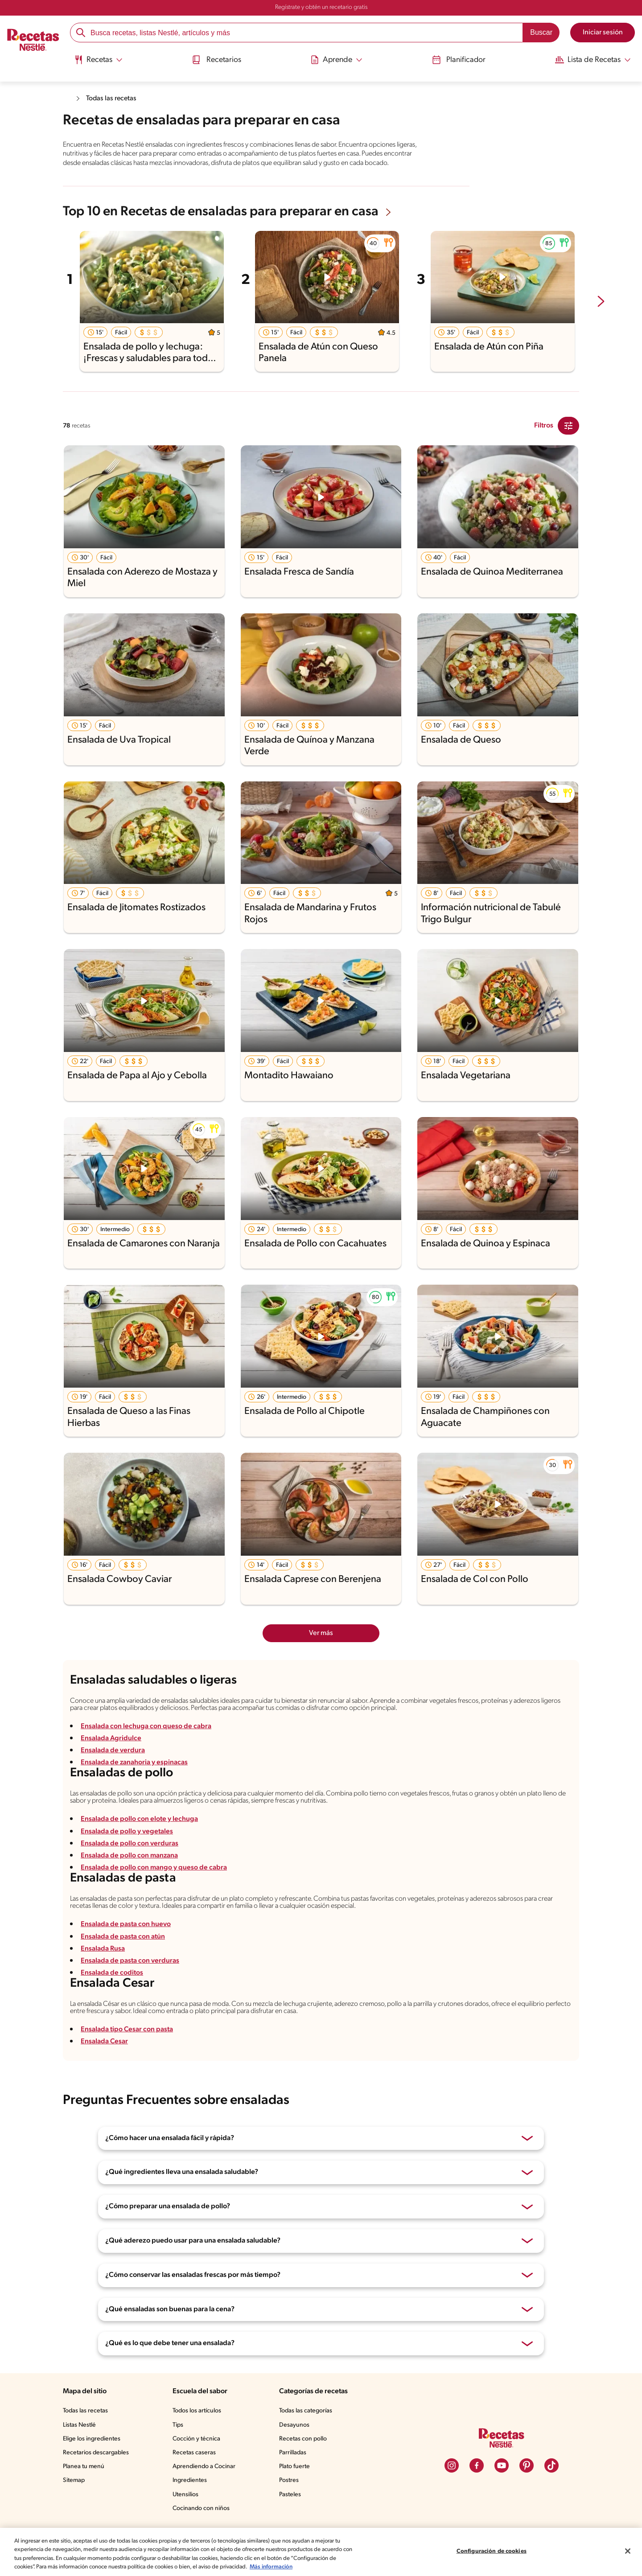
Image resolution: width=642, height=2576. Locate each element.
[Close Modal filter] (568, 434)
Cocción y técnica (198, 2461)
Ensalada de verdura (114, 1763)
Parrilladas (294, 2475)
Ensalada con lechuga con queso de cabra (148, 1738)
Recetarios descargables (97, 2475)
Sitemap (74, 2503)
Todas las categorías (308, 2433)
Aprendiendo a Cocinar (206, 2489)
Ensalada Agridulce (111, 1750)
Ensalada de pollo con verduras (131, 1859)
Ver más (321, 1641)
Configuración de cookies (491, 2546)
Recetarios (216, 59)
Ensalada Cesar (106, 2064)
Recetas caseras (197, 2475)
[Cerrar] (628, 2546)
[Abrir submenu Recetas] (98, 59)
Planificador (456, 59)
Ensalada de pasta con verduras (132, 1980)
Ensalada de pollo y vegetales (128, 1847)
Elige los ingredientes (92, 2461)
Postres (290, 2503)
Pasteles (292, 2517)
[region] (321, 2547)
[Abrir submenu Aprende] (335, 59)
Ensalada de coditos (113, 1992)
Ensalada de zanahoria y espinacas (137, 1775)
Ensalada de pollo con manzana (131, 1871)
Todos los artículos (200, 2433)
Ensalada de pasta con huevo (128, 1943)
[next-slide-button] (601, 310)
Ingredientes (191, 2503)
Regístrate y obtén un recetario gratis (321, 7)
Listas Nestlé (81, 2447)
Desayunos (295, 2447)
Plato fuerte (296, 2489)
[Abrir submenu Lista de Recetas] (592, 59)
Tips (179, 2447)
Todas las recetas (114, 98)
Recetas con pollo (304, 2461)
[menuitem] (98, 62)
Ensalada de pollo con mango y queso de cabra (156, 1883)
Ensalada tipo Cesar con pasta (129, 2052)
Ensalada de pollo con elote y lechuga (141, 1835)
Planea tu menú (85, 2489)
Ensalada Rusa (105, 1968)
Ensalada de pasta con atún (125, 1956)
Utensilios (187, 2517)
